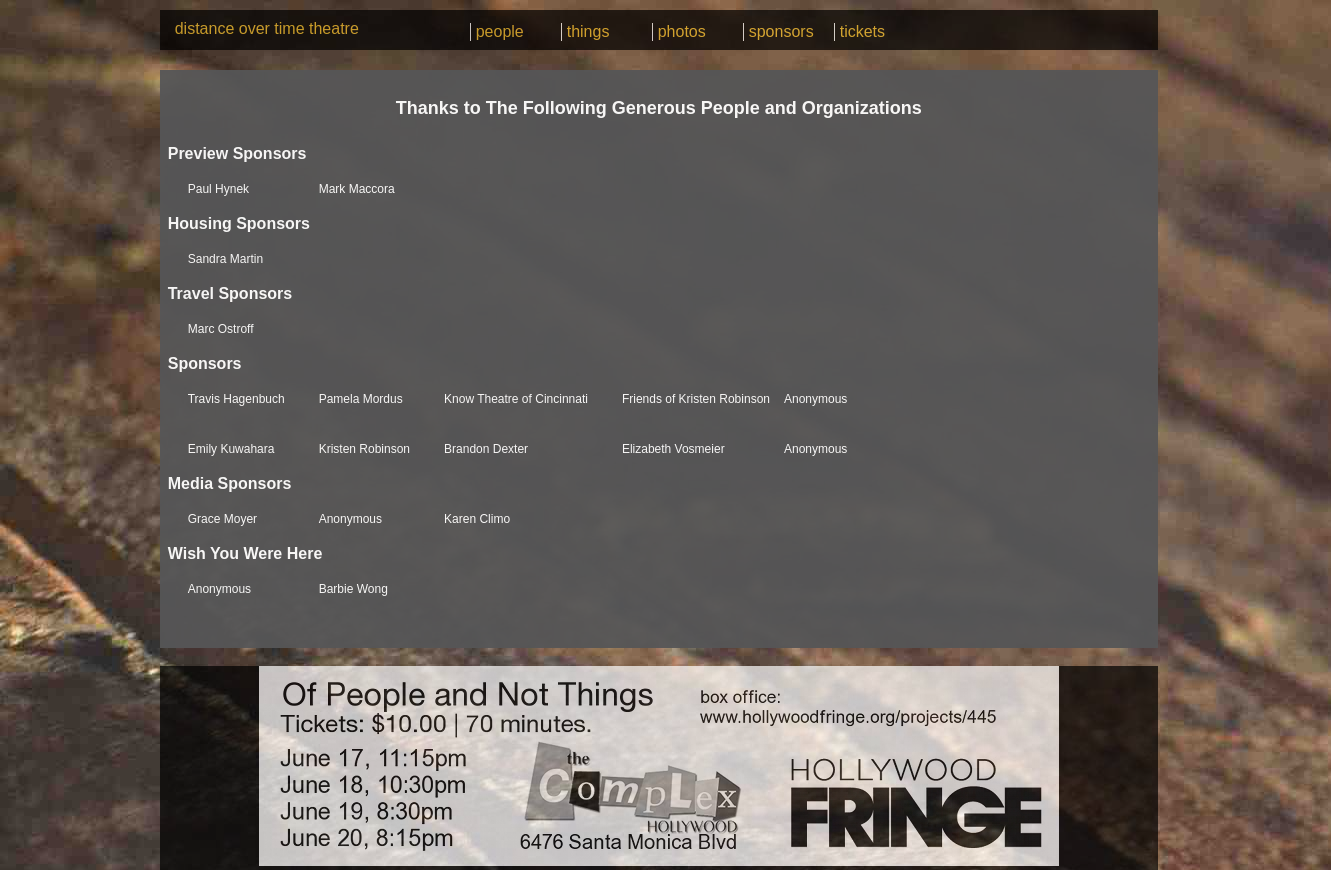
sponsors (781, 31)
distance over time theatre (267, 28)
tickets (862, 31)
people (500, 31)
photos (682, 31)
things (588, 31)
